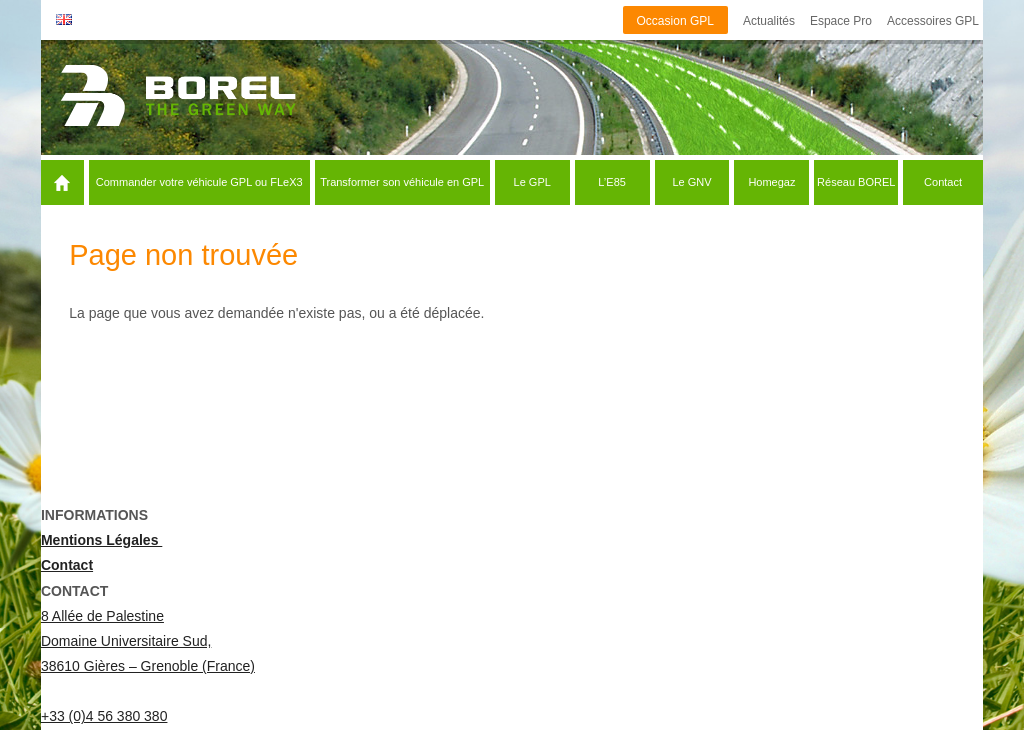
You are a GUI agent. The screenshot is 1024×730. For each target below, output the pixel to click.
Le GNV (691, 182)
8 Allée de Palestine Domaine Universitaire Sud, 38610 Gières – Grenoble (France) (148, 641)
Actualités (769, 21)
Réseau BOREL (856, 182)
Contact (943, 182)
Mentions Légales (101, 540)
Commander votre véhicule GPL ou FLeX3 (199, 182)
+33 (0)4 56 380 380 (104, 716)
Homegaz (771, 182)
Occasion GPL (675, 21)
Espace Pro (841, 21)
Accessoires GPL (933, 21)
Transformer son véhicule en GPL (402, 182)
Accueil (86, 182)
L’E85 (612, 182)
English (64, 19)
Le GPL (532, 182)
